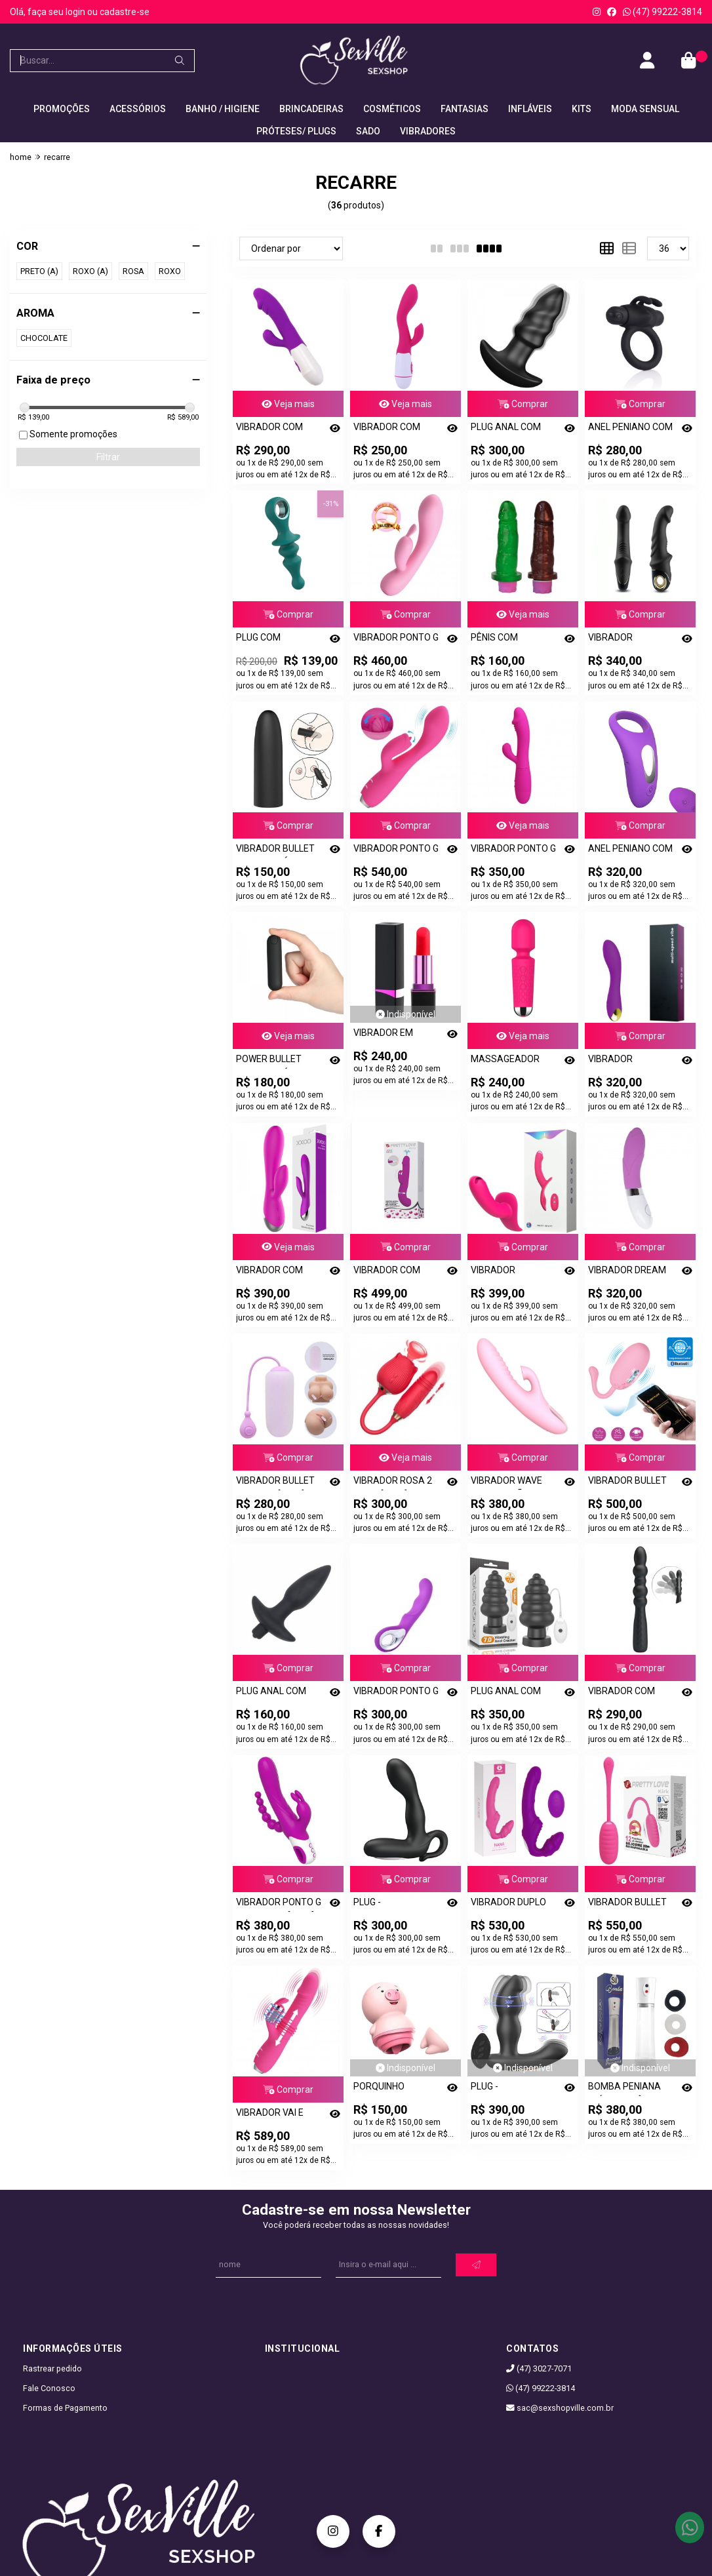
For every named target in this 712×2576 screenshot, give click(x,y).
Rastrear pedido (52, 2368)
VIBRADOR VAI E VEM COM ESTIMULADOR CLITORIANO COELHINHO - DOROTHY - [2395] (274, 2114)
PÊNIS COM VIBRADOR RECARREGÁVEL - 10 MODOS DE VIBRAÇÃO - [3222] (514, 639)
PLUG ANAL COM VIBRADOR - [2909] (510, 1693)
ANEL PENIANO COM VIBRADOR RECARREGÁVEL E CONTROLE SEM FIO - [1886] (630, 850)
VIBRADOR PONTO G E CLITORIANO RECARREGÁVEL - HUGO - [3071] (396, 639)
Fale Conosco (49, 2388)
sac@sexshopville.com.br (560, 2408)
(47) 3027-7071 (539, 2368)
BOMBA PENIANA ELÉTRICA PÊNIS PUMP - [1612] (624, 2088)
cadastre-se (124, 12)
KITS (581, 109)
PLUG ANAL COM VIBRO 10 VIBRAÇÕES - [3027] (277, 1693)
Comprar (523, 404)
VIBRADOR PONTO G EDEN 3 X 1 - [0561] (278, 1904)
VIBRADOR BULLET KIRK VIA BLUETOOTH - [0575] (631, 1904)
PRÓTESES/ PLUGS (296, 131)
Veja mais (288, 404)
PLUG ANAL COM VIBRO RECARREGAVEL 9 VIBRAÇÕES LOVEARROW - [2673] (508, 429)
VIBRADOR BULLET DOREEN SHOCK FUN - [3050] (630, 1482)
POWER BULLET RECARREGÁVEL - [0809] (272, 1061)
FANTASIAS (464, 109)
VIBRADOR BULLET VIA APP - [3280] (275, 1482)
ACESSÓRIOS (137, 109)
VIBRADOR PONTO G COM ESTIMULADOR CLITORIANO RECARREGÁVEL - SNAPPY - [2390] (513, 850)
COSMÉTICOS (392, 109)
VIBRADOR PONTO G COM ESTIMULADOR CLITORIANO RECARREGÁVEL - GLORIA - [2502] (396, 850)
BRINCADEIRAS (311, 109)
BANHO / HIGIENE (223, 109)
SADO (368, 131)
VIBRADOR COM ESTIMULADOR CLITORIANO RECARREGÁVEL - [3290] (272, 429)
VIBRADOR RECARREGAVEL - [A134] (625, 639)
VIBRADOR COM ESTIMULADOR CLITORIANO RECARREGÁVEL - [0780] (390, 429)
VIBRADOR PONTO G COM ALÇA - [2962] (396, 1693)
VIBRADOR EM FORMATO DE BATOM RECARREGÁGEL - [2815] (390, 1034)
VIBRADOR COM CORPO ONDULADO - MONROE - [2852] (631, 1693)
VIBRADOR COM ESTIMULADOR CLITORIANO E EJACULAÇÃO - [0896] (386, 1272)
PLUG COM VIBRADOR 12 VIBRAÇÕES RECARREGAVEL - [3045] (272, 639)
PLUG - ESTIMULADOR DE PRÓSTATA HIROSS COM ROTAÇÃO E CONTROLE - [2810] (511, 2088)
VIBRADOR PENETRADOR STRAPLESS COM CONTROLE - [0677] (511, 1272)
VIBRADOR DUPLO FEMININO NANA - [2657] (508, 1904)
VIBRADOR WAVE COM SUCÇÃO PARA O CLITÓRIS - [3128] (513, 1482)
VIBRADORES (428, 131)
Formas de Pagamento (65, 2408)
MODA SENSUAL (645, 109)
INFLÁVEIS (530, 109)
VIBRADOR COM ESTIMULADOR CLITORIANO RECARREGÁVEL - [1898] (272, 1272)
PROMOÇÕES (61, 109)
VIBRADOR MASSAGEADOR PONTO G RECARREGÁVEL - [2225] (625, 1061)
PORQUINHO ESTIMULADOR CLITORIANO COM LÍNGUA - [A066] (390, 2088)
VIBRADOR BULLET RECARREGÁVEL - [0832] (275, 850)
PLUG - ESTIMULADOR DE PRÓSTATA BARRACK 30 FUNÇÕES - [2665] (391, 1904)
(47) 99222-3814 (662, 12)
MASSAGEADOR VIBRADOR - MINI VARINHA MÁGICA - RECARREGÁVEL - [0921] (511, 1061)
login (76, 12)
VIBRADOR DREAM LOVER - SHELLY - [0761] (627, 1272)
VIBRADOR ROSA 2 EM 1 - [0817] (392, 1482)
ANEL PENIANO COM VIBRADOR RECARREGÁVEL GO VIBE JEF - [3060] (630, 429)
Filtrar (108, 457)
